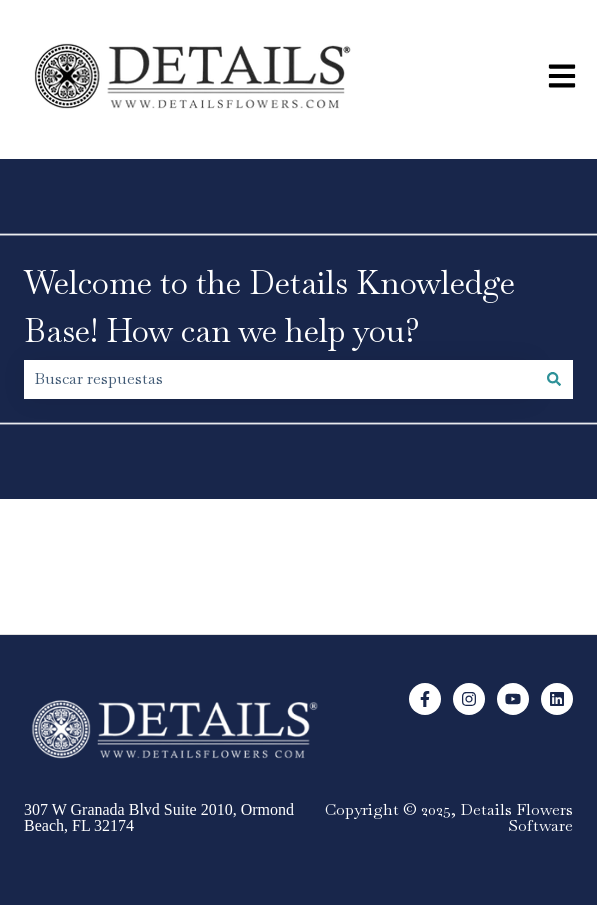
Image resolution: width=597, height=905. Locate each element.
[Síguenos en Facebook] (425, 699)
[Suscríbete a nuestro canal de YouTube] (513, 699)
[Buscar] (554, 379)
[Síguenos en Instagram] (469, 699)
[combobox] (279, 379)
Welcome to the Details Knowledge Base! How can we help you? (269, 306)
